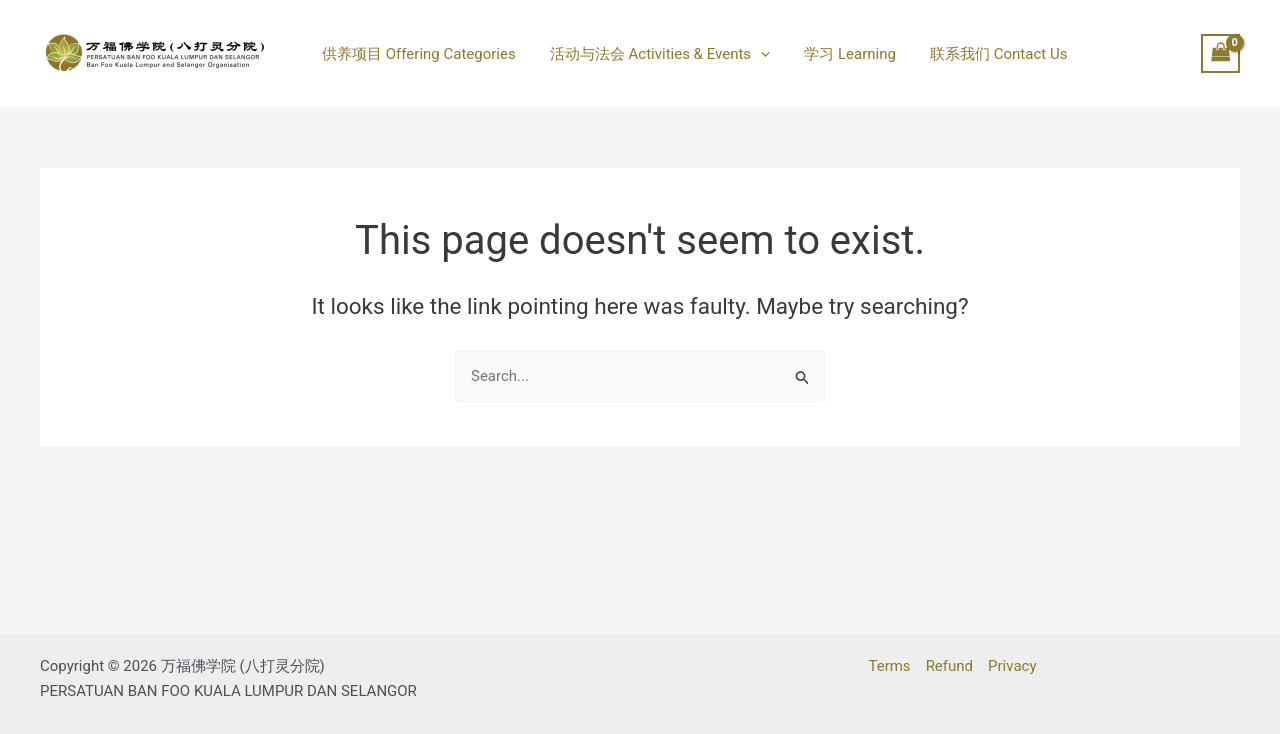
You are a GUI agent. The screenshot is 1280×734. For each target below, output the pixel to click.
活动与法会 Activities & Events (654, 54)
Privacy (1012, 666)
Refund (949, 666)
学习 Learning (840, 54)
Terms (889, 666)
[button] (754, 54)
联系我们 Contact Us (983, 54)
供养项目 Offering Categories (417, 54)
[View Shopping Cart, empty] (1221, 53)
